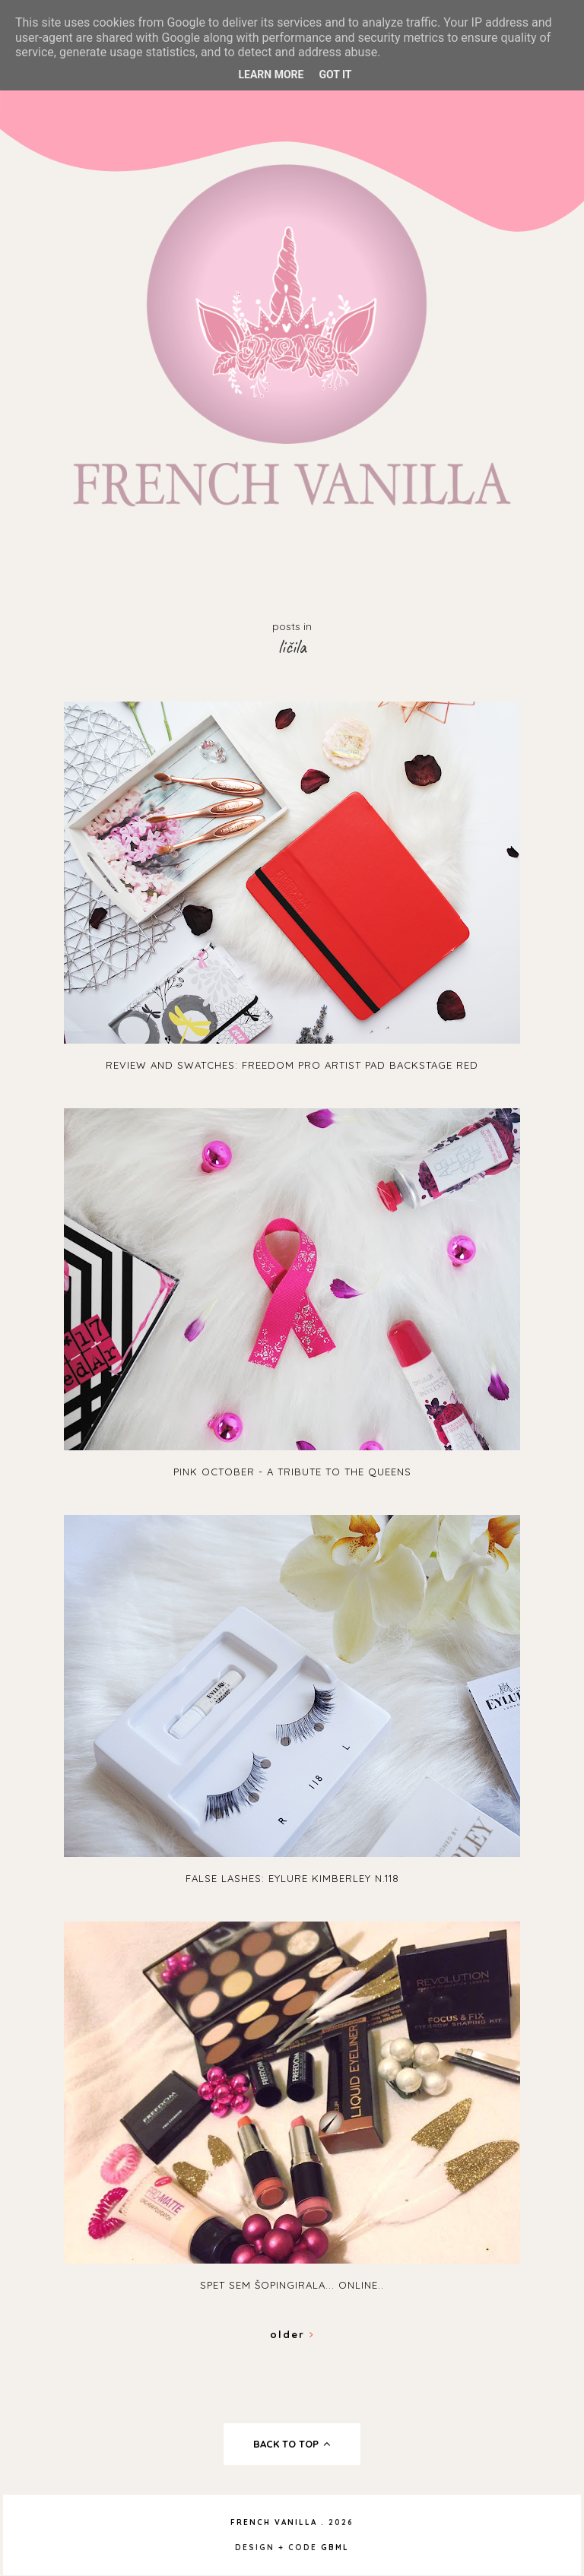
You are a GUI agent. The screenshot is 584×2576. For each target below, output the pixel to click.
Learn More (270, 74)
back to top (292, 2444)
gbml (335, 2547)
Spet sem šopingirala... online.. (292, 2285)
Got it (335, 74)
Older (292, 2334)
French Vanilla (273, 2522)
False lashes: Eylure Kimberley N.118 (292, 1878)
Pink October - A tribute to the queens (292, 1471)
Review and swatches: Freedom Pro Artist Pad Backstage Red (292, 1065)
